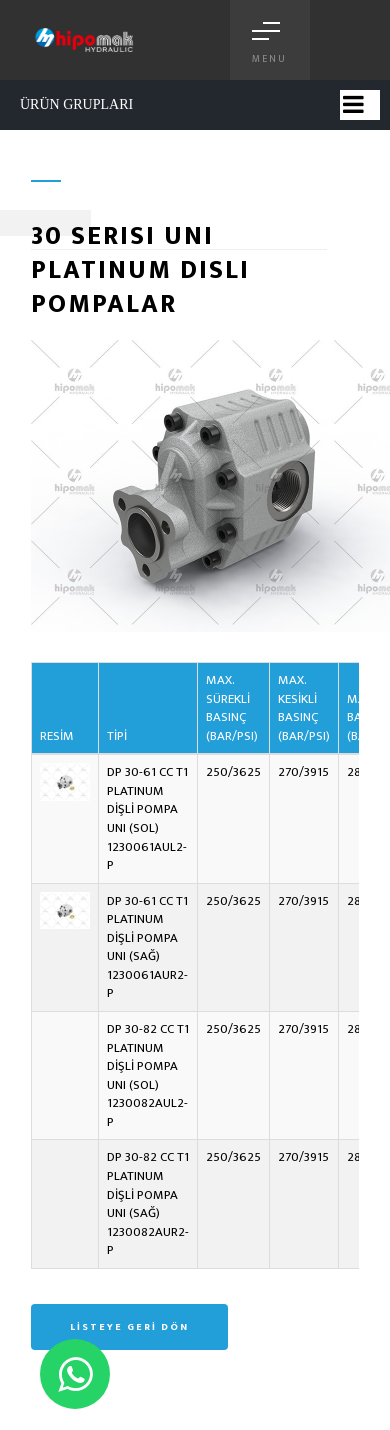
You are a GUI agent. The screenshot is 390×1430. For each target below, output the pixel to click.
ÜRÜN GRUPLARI (76, 104)
